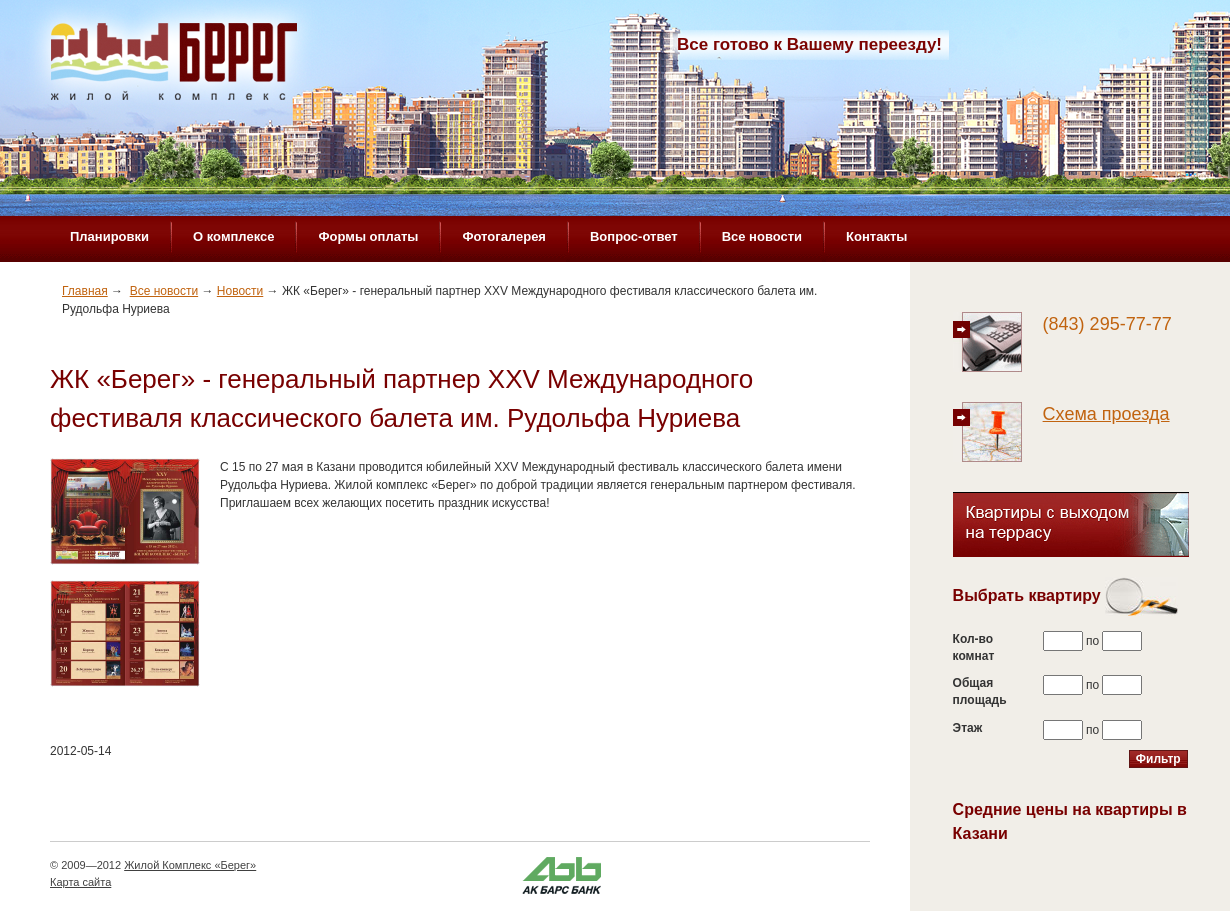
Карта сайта (80, 882)
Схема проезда (1106, 414)
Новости (240, 291)
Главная (85, 291)
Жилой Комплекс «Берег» (190, 865)
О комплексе (233, 236)
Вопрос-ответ (634, 236)
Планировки (109, 236)
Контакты (876, 236)
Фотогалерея (504, 236)
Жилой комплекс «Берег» (176, 67)
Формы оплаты (368, 236)
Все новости (762, 236)
